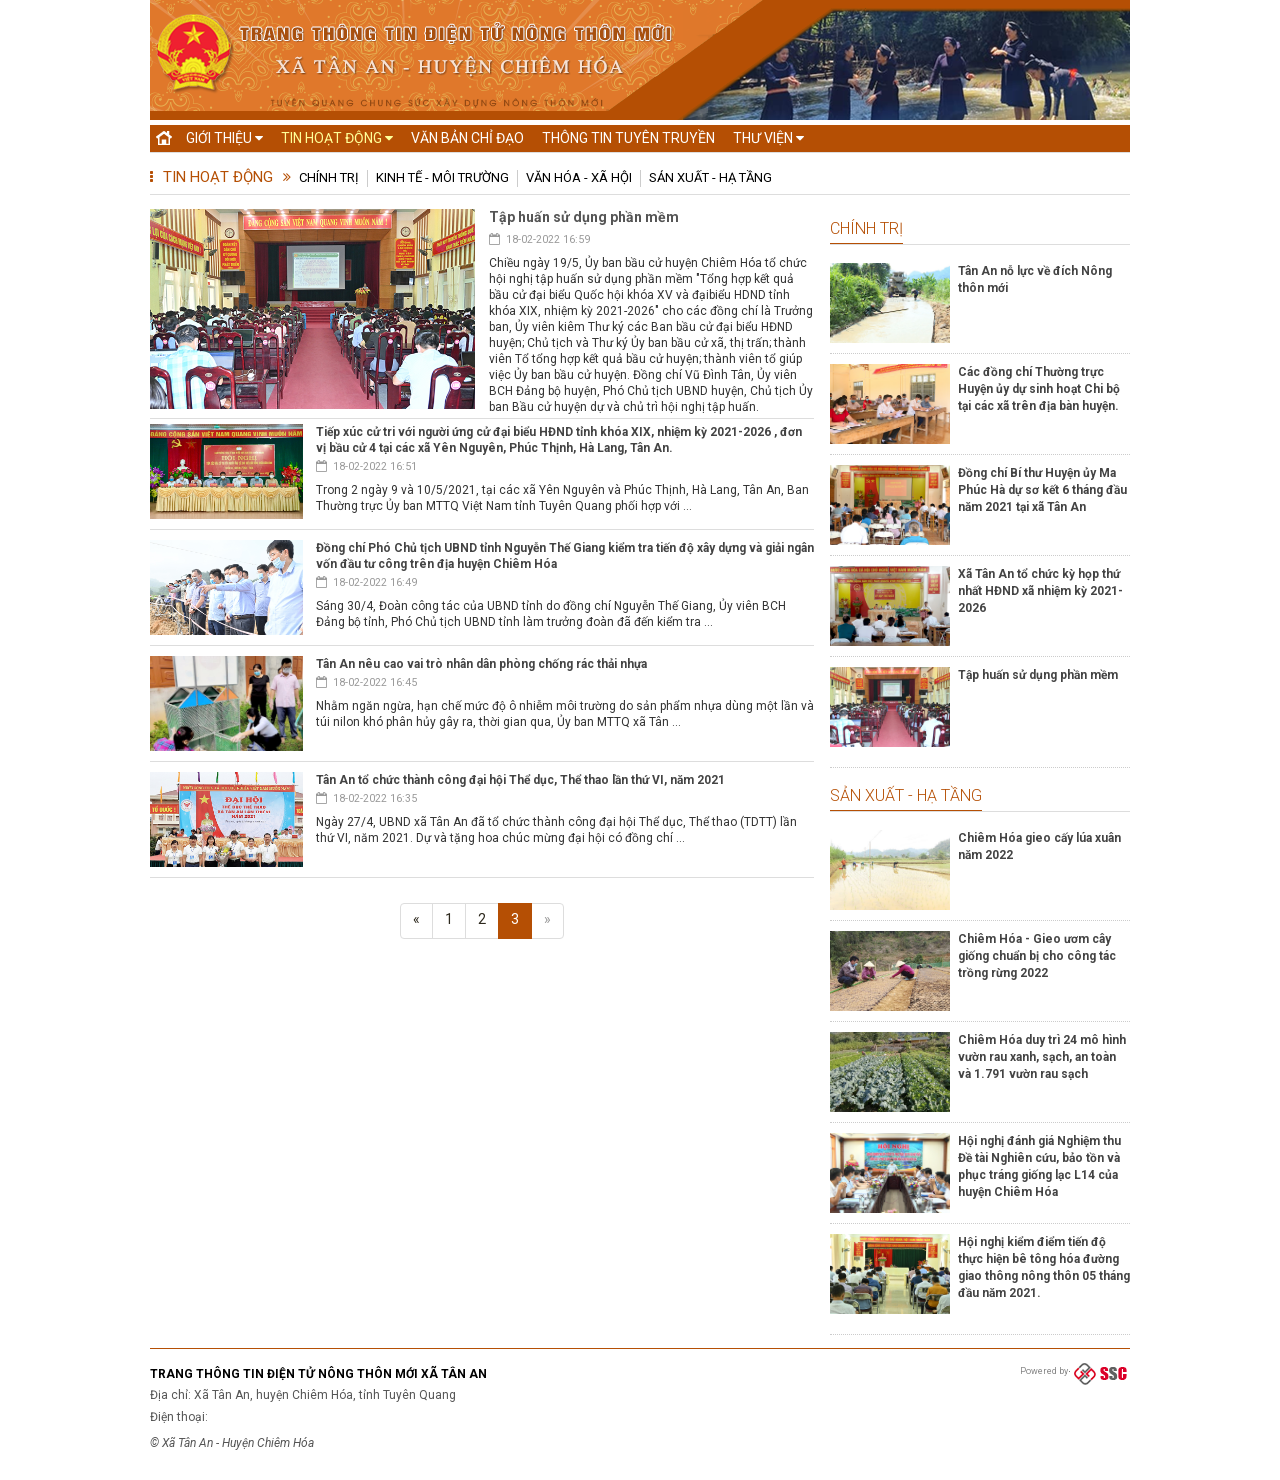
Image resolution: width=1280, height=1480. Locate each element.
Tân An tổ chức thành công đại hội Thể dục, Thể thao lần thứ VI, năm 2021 (520, 780)
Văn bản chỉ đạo (467, 138)
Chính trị (329, 177)
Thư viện (768, 138)
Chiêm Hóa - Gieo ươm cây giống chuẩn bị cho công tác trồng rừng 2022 (1037, 956)
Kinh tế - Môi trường (442, 177)
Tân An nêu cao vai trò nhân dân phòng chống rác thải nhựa (481, 664)
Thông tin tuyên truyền (628, 138)
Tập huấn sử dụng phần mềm (584, 217)
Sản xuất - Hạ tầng (710, 177)
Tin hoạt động (337, 138)
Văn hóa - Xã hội (579, 177)
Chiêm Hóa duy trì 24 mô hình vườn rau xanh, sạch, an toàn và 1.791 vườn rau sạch (1042, 1057)
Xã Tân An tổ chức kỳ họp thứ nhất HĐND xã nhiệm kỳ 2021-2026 (1040, 591)
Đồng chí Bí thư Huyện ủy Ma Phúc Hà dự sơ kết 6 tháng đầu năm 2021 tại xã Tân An (1042, 490)
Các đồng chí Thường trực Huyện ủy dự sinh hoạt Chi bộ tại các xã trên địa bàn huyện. (1039, 389)
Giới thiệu (224, 138)
